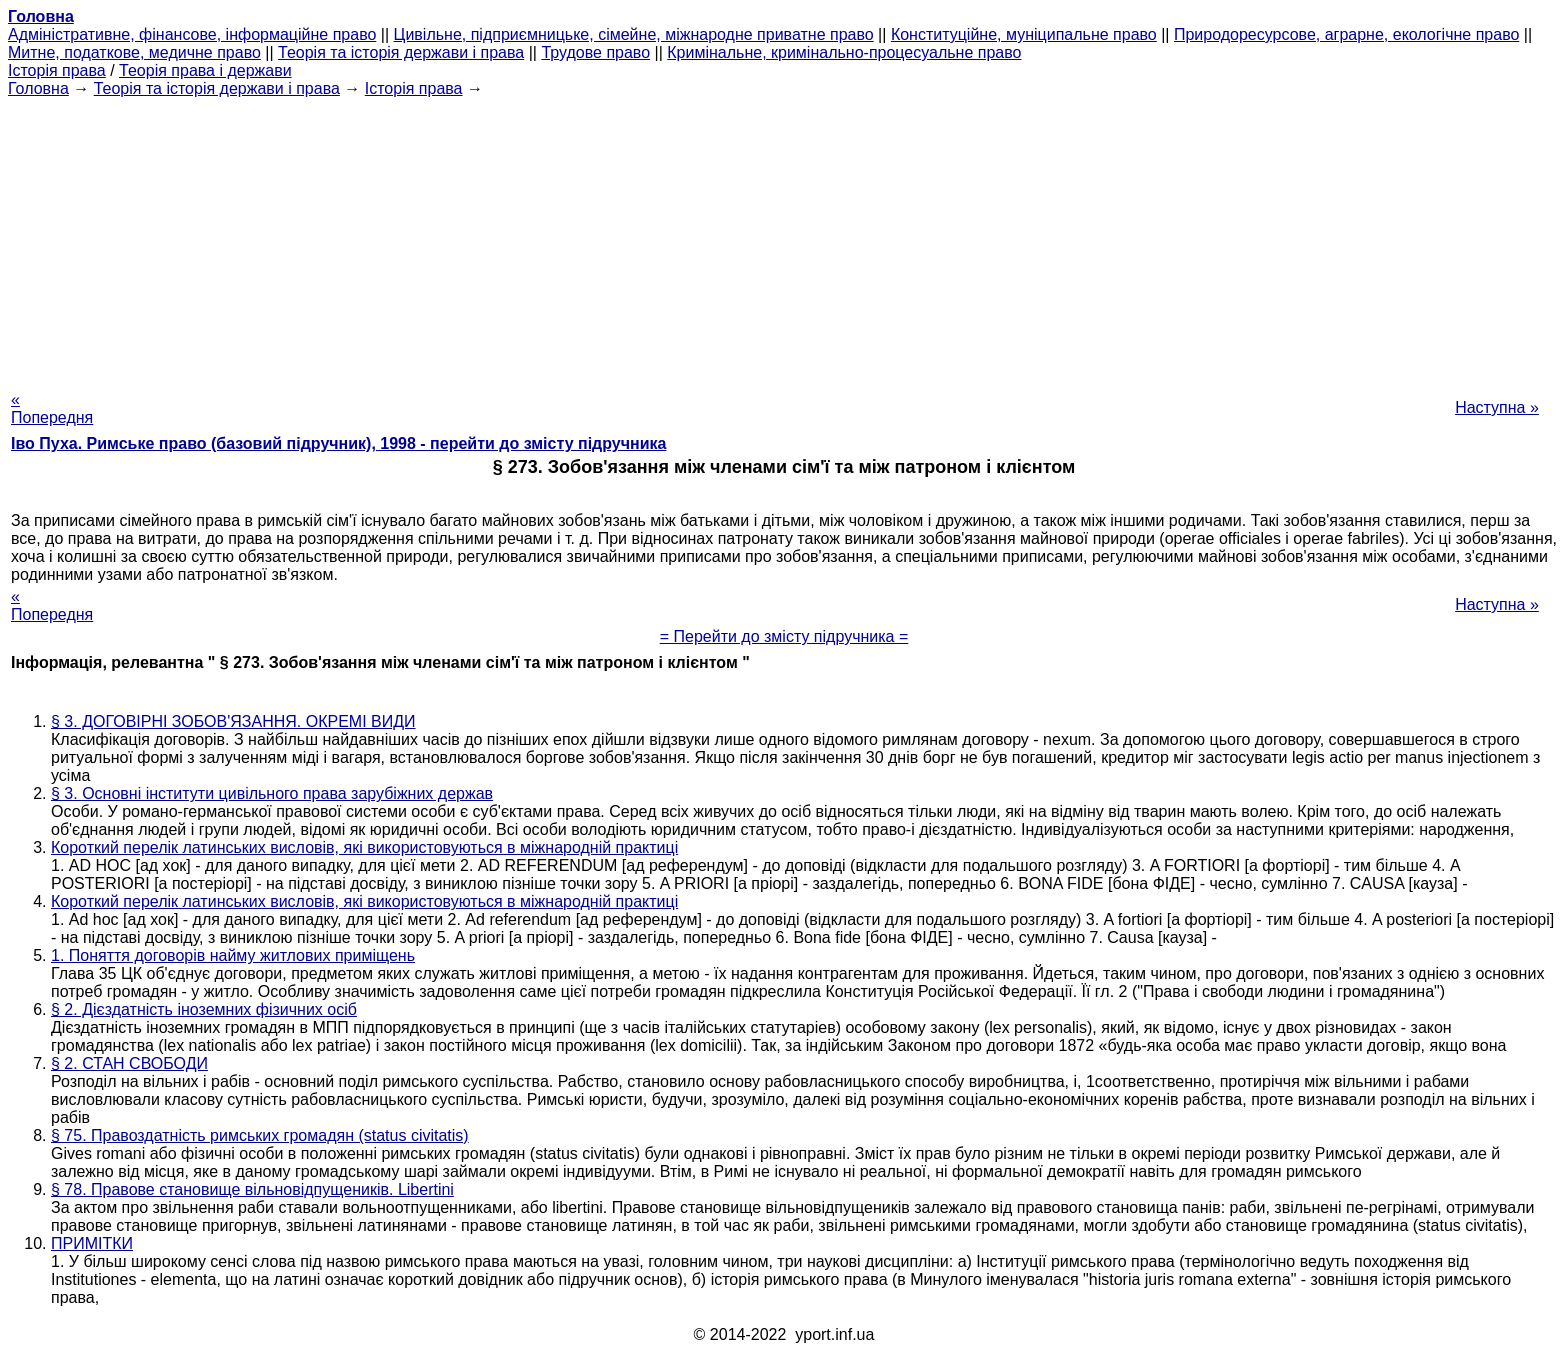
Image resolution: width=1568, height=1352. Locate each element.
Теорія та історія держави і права (401, 52)
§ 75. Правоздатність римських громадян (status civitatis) (260, 1135)
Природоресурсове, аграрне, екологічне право (1346, 34)
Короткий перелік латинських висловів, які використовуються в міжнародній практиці (364, 847)
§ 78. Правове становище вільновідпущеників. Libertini (252, 1189)
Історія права (57, 70)
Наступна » (1497, 407)
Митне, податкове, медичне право (134, 52)
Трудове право (595, 52)
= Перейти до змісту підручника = (784, 636)
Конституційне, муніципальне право (1024, 34)
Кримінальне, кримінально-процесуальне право (844, 52)
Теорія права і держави (205, 70)
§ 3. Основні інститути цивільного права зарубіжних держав (272, 793)
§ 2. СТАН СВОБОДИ (129, 1063)
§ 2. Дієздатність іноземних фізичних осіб (204, 1009)
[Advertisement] (784, 238)
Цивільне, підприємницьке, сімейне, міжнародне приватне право (634, 34)
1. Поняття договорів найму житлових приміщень (233, 955)
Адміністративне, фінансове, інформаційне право (192, 34)
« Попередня (52, 408)
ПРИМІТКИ (92, 1243)
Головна (38, 88)
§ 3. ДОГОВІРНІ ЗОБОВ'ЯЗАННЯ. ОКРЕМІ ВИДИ (233, 721)
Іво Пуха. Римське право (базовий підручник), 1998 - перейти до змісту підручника (338, 443)
